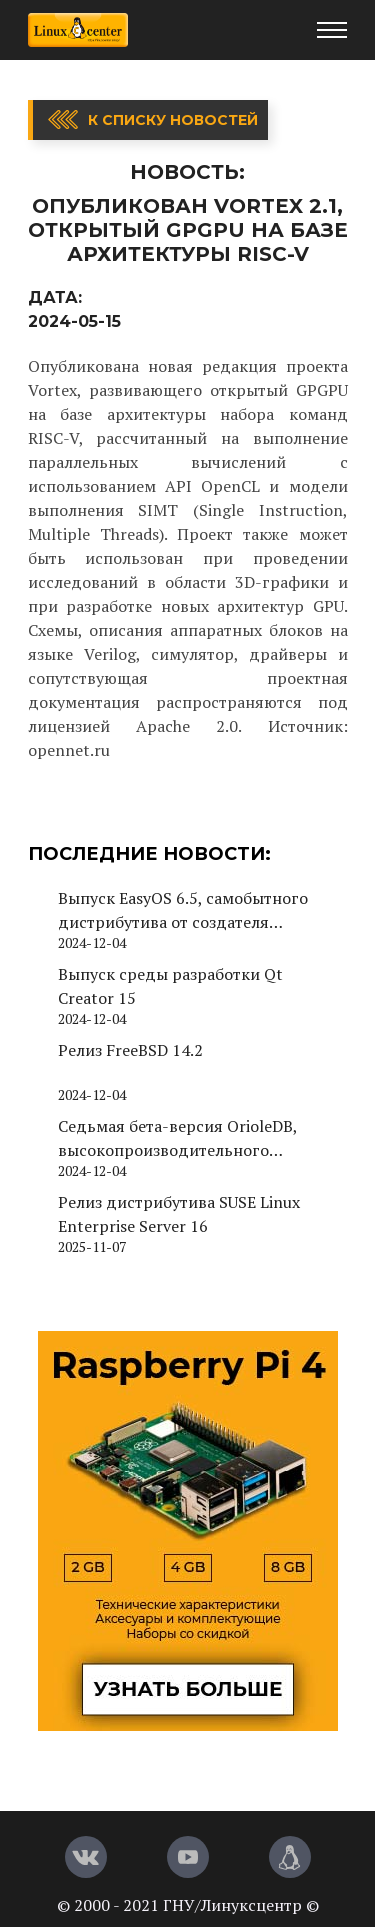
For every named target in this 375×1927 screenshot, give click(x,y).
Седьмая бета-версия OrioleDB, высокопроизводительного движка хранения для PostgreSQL (188, 1138)
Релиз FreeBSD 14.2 (130, 1050)
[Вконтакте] (86, 1857)
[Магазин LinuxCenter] (290, 1857)
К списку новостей (173, 120)
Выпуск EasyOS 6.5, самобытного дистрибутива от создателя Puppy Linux (183, 910)
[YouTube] (188, 1857)
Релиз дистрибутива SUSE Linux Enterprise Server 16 (179, 1214)
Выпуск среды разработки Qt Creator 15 (170, 986)
